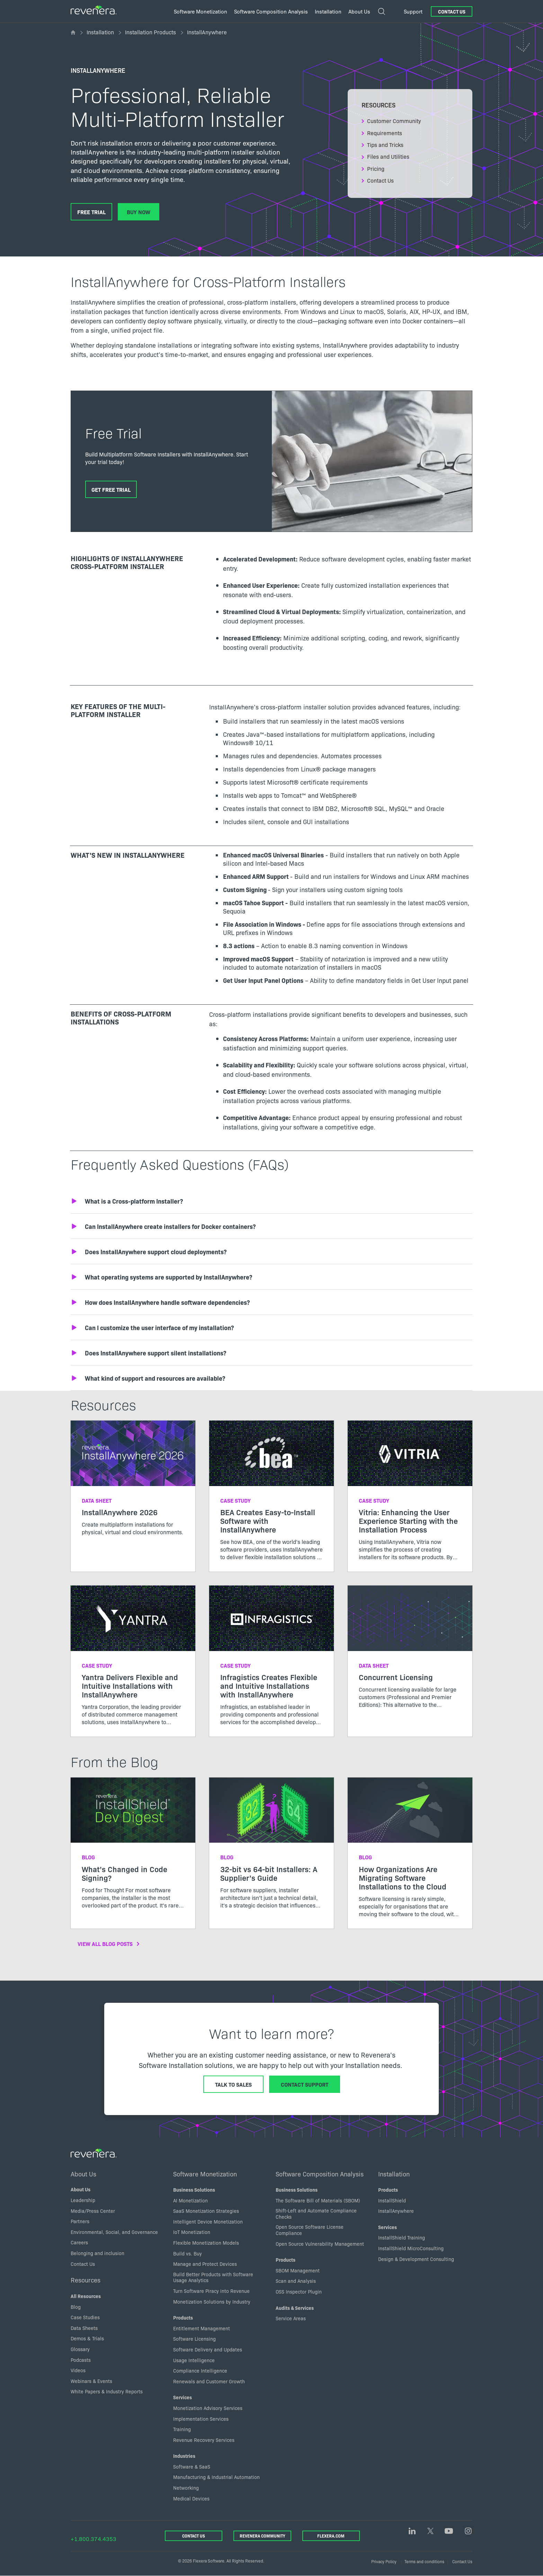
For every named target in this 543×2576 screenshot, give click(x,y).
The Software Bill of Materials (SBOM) (318, 2200)
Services (182, 2397)
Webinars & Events (91, 2380)
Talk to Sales (233, 2084)
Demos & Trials (87, 2338)
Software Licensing (194, 2338)
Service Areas (291, 2318)
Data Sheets (84, 2327)
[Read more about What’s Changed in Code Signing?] (133, 1849)
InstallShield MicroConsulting (411, 2248)
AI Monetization (190, 2200)
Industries (184, 2455)
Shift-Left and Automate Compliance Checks (316, 2213)
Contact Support (304, 2084)
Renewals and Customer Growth (209, 2381)
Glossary (80, 2349)
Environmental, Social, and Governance (114, 2231)
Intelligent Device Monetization (208, 2221)
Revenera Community (262, 2536)
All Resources (86, 2296)
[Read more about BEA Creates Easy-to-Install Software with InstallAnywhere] (271, 1496)
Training (182, 2429)
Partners (80, 2221)
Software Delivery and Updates (207, 2349)
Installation (100, 32)
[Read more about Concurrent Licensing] (410, 1652)
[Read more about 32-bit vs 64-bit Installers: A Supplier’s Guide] (271, 1849)
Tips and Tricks (385, 144)
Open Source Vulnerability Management (320, 2243)
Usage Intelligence (194, 2360)
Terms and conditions (424, 2561)
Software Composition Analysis (320, 2173)
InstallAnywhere (396, 2210)
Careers (79, 2242)
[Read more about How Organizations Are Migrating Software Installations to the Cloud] (410, 1853)
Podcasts (81, 2359)
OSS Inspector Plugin (299, 2291)
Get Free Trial (111, 489)
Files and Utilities (388, 156)
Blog (76, 2306)
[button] (271, 1201)
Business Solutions (194, 2189)
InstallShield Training (401, 2237)
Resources (86, 2279)
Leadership (83, 2200)
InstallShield (392, 2200)
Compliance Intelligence (200, 2370)
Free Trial (91, 212)
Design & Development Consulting (416, 2258)
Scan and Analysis (296, 2281)
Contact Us (451, 11)
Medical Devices (191, 2498)
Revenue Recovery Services (203, 2439)
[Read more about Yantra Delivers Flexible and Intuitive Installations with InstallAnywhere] (133, 1661)
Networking (186, 2487)
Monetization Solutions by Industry (211, 2301)
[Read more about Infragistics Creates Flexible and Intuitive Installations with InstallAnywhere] (271, 1661)
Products (183, 2317)
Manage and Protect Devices (205, 2263)
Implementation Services (201, 2418)
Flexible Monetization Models (206, 2242)
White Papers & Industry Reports (107, 2391)
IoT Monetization (191, 2232)
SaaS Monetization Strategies (206, 2210)
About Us (84, 2173)
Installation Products (150, 32)
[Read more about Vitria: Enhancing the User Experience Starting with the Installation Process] (410, 1496)
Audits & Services (295, 2307)
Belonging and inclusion (97, 2253)
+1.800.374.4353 (93, 2538)
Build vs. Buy (187, 2253)
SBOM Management (298, 2270)
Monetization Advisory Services (207, 2407)
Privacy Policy (384, 2561)
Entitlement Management (201, 2328)
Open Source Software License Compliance (310, 2230)
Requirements (384, 133)
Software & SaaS (191, 2466)
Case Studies (85, 2317)
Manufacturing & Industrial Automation (216, 2477)
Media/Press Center (93, 2210)
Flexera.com (331, 2536)
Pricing (375, 168)
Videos (78, 2370)
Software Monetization (205, 2173)
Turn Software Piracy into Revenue (211, 2290)
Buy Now (138, 212)
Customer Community (394, 120)
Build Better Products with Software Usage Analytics (213, 2277)
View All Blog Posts (105, 1943)
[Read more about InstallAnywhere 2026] (133, 1484)
